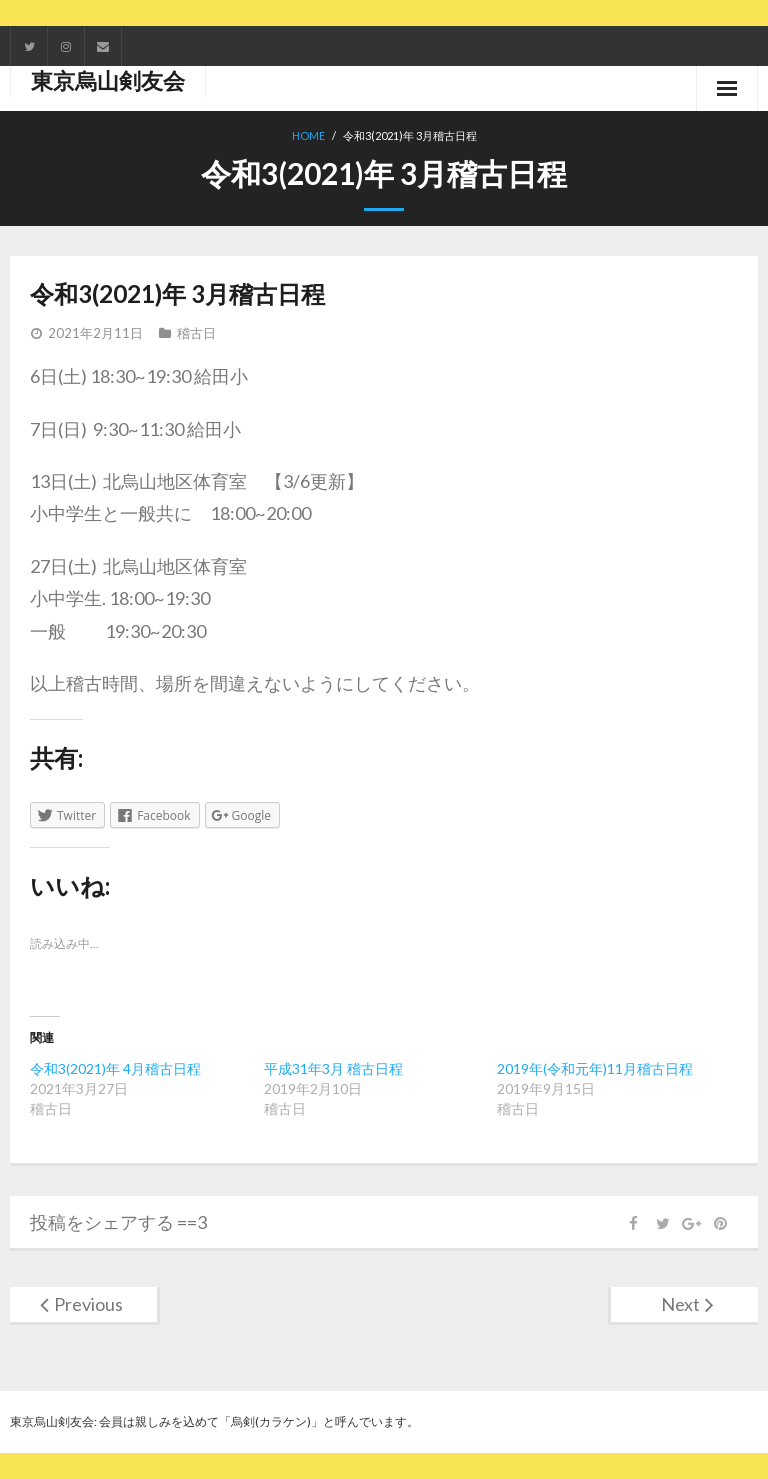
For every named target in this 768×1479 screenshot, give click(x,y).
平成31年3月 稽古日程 (333, 1068)
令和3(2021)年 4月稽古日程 (115, 1068)
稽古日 (196, 333)
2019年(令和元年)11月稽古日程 (595, 1068)
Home (308, 135)
